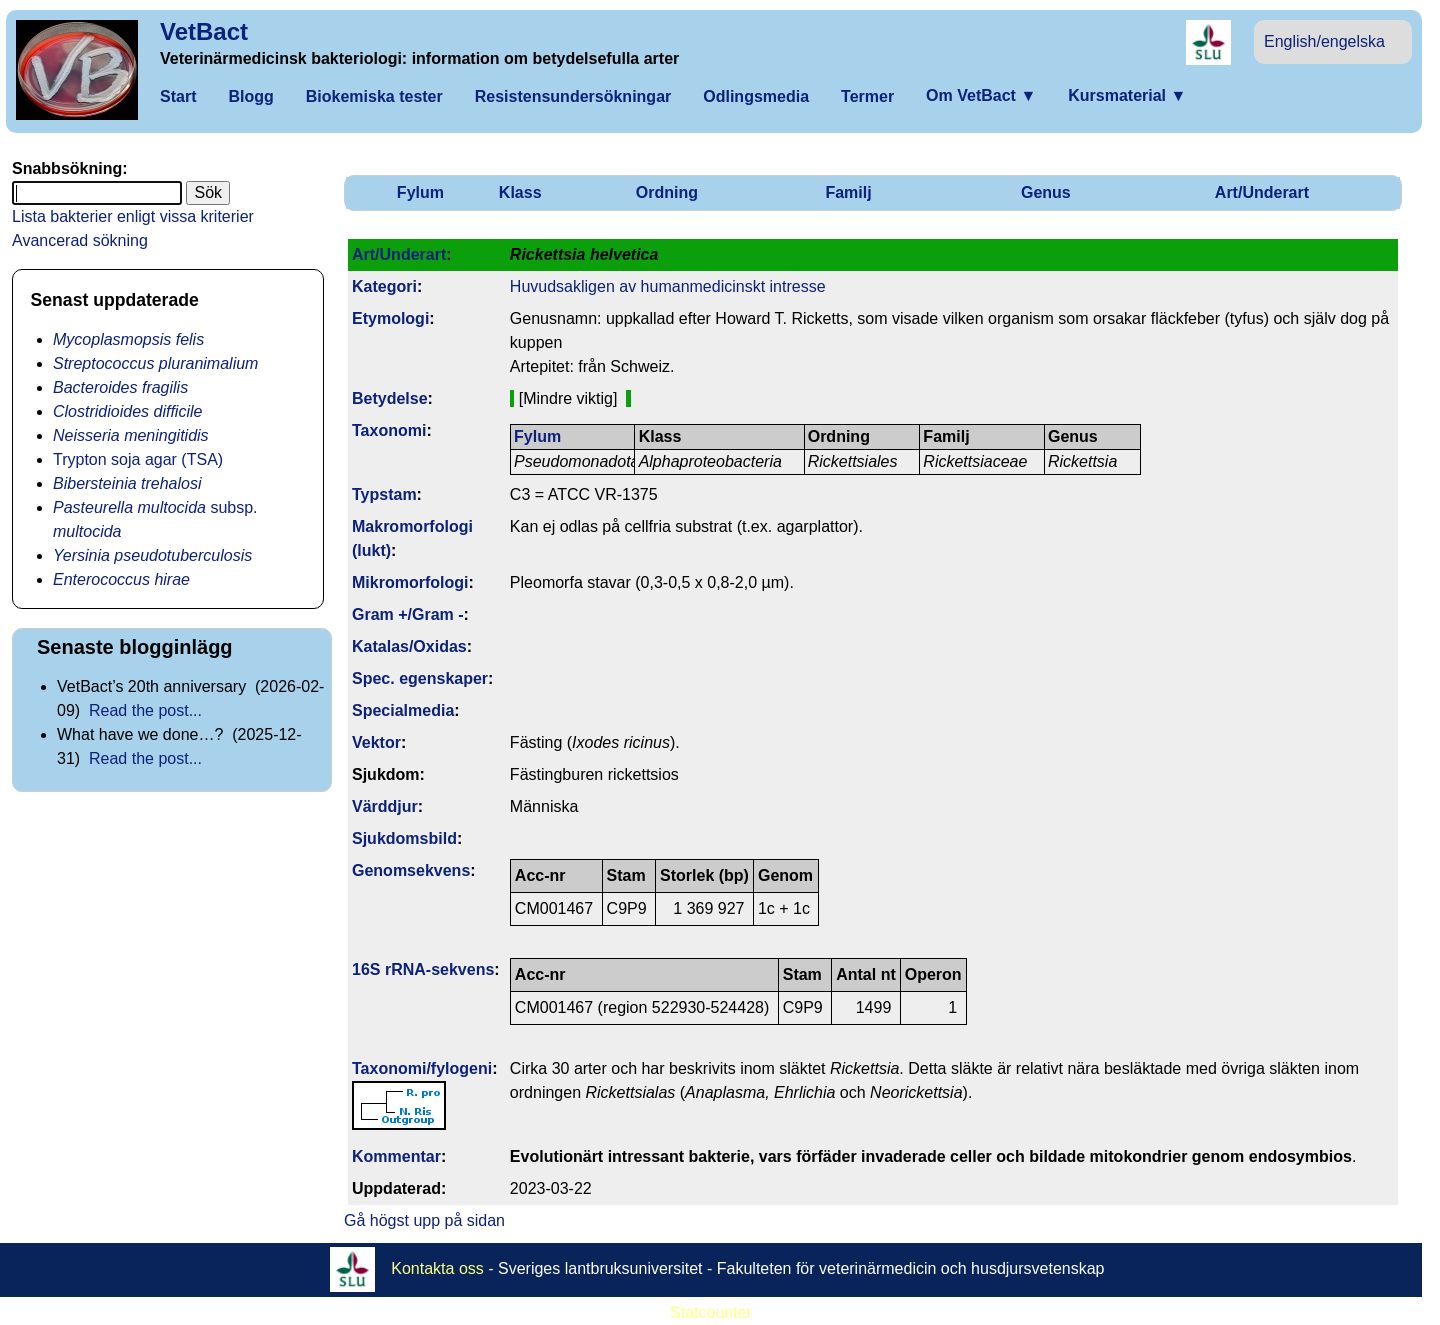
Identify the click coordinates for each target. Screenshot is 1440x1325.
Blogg (250, 96)
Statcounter (711, 1312)
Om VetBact (981, 95)
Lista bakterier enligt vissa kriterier (133, 216)
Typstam (384, 494)
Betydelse (390, 398)
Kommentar (396, 1156)
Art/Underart (1262, 192)
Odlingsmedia (756, 96)
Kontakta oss (437, 1267)
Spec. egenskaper (420, 678)
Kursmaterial (1127, 95)
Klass (520, 192)
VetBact (204, 31)
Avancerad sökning (80, 240)
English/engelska (1324, 41)
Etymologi (390, 318)
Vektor (376, 742)
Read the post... (145, 710)
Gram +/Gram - (408, 614)
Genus (1046, 192)
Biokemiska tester (374, 96)
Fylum (420, 192)
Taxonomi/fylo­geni (422, 1068)
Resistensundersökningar (573, 96)
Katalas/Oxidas (409, 646)
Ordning (667, 192)
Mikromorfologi (410, 582)
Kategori (384, 286)
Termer (867, 96)
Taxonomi (389, 430)
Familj (848, 192)
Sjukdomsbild (404, 838)
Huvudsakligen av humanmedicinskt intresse (668, 286)
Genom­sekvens (411, 870)
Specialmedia (403, 710)
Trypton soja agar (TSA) (138, 459)
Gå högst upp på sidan (424, 1220)
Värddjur (385, 806)
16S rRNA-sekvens (423, 969)
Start (178, 96)
